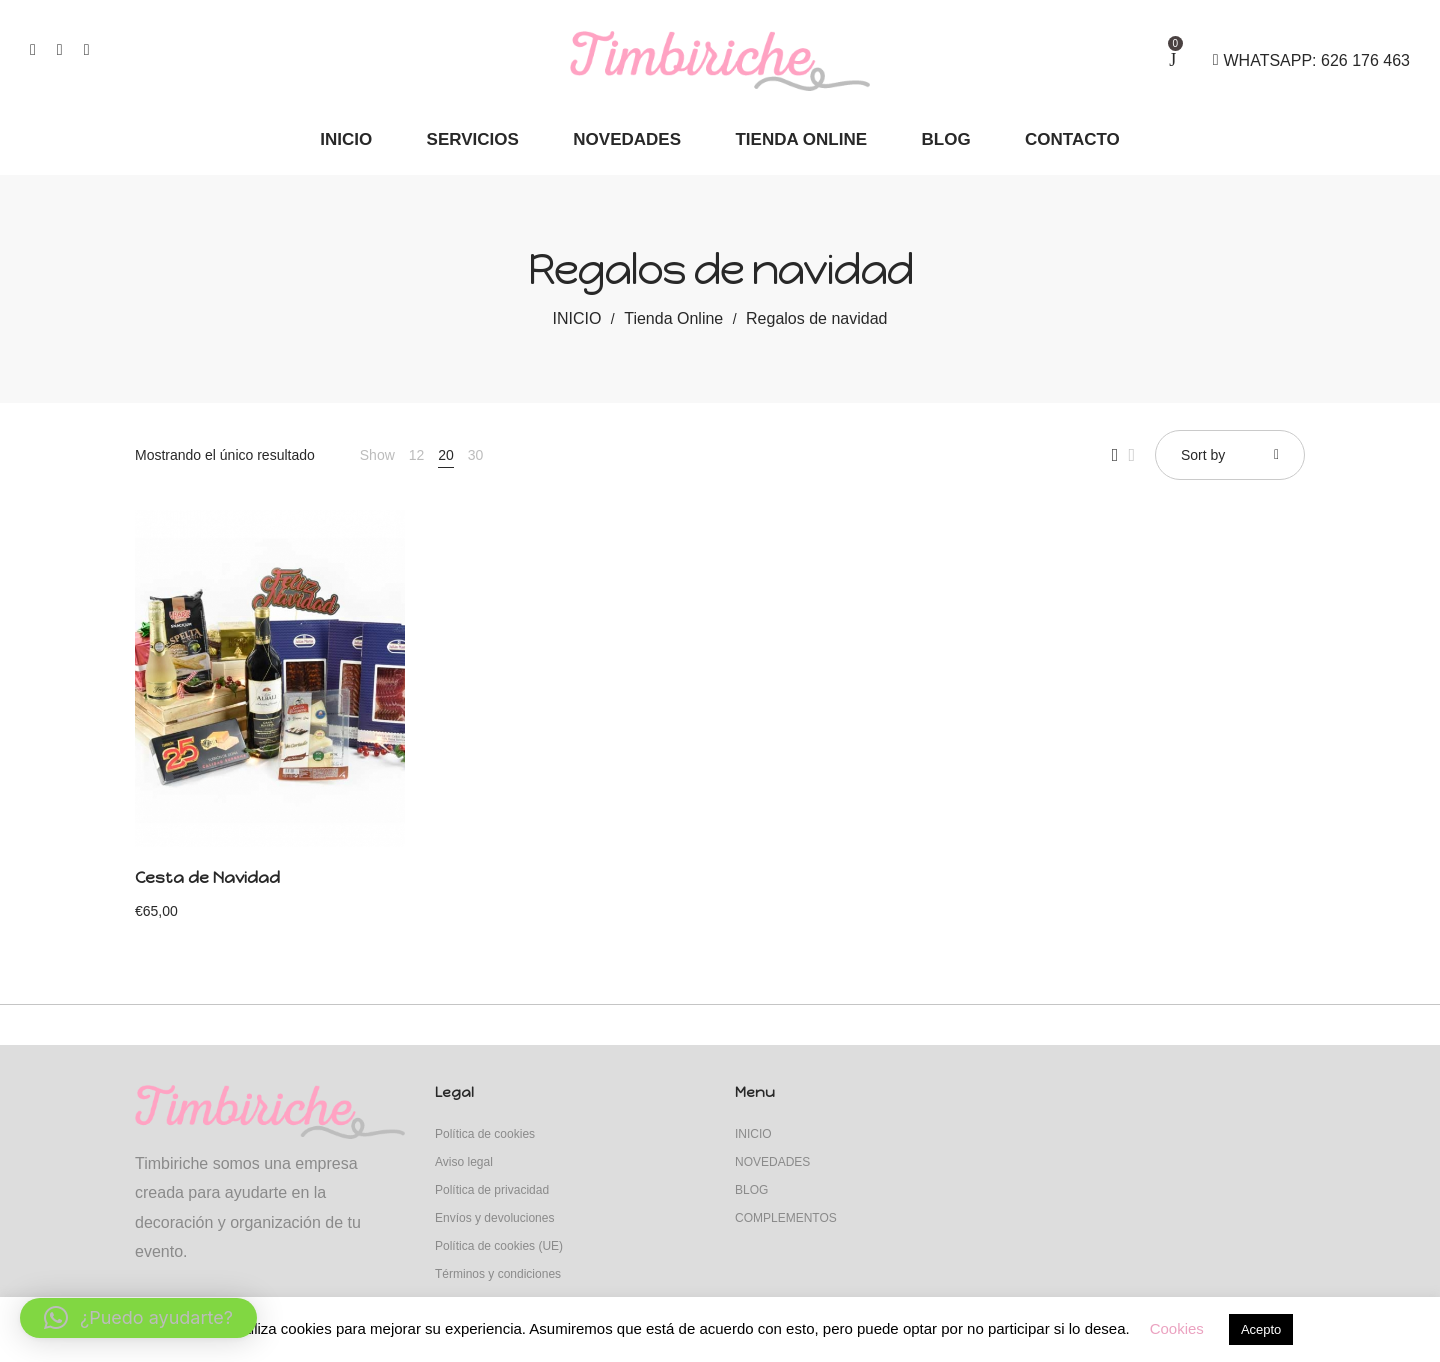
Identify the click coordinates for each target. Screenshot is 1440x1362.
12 (417, 455)
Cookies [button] (1177, 1328)
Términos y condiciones (498, 1274)
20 (446, 455)
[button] (138, 1318)
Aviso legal (464, 1162)
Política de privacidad (492, 1190)
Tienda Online (673, 318)
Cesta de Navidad (207, 877)
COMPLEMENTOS (786, 1218)
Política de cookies (485, 1134)
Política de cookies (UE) (499, 1246)
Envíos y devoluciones (494, 1218)
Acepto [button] (1261, 1329)
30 (476, 455)
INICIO (577, 318)
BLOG (751, 1190)
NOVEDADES (772, 1162)
